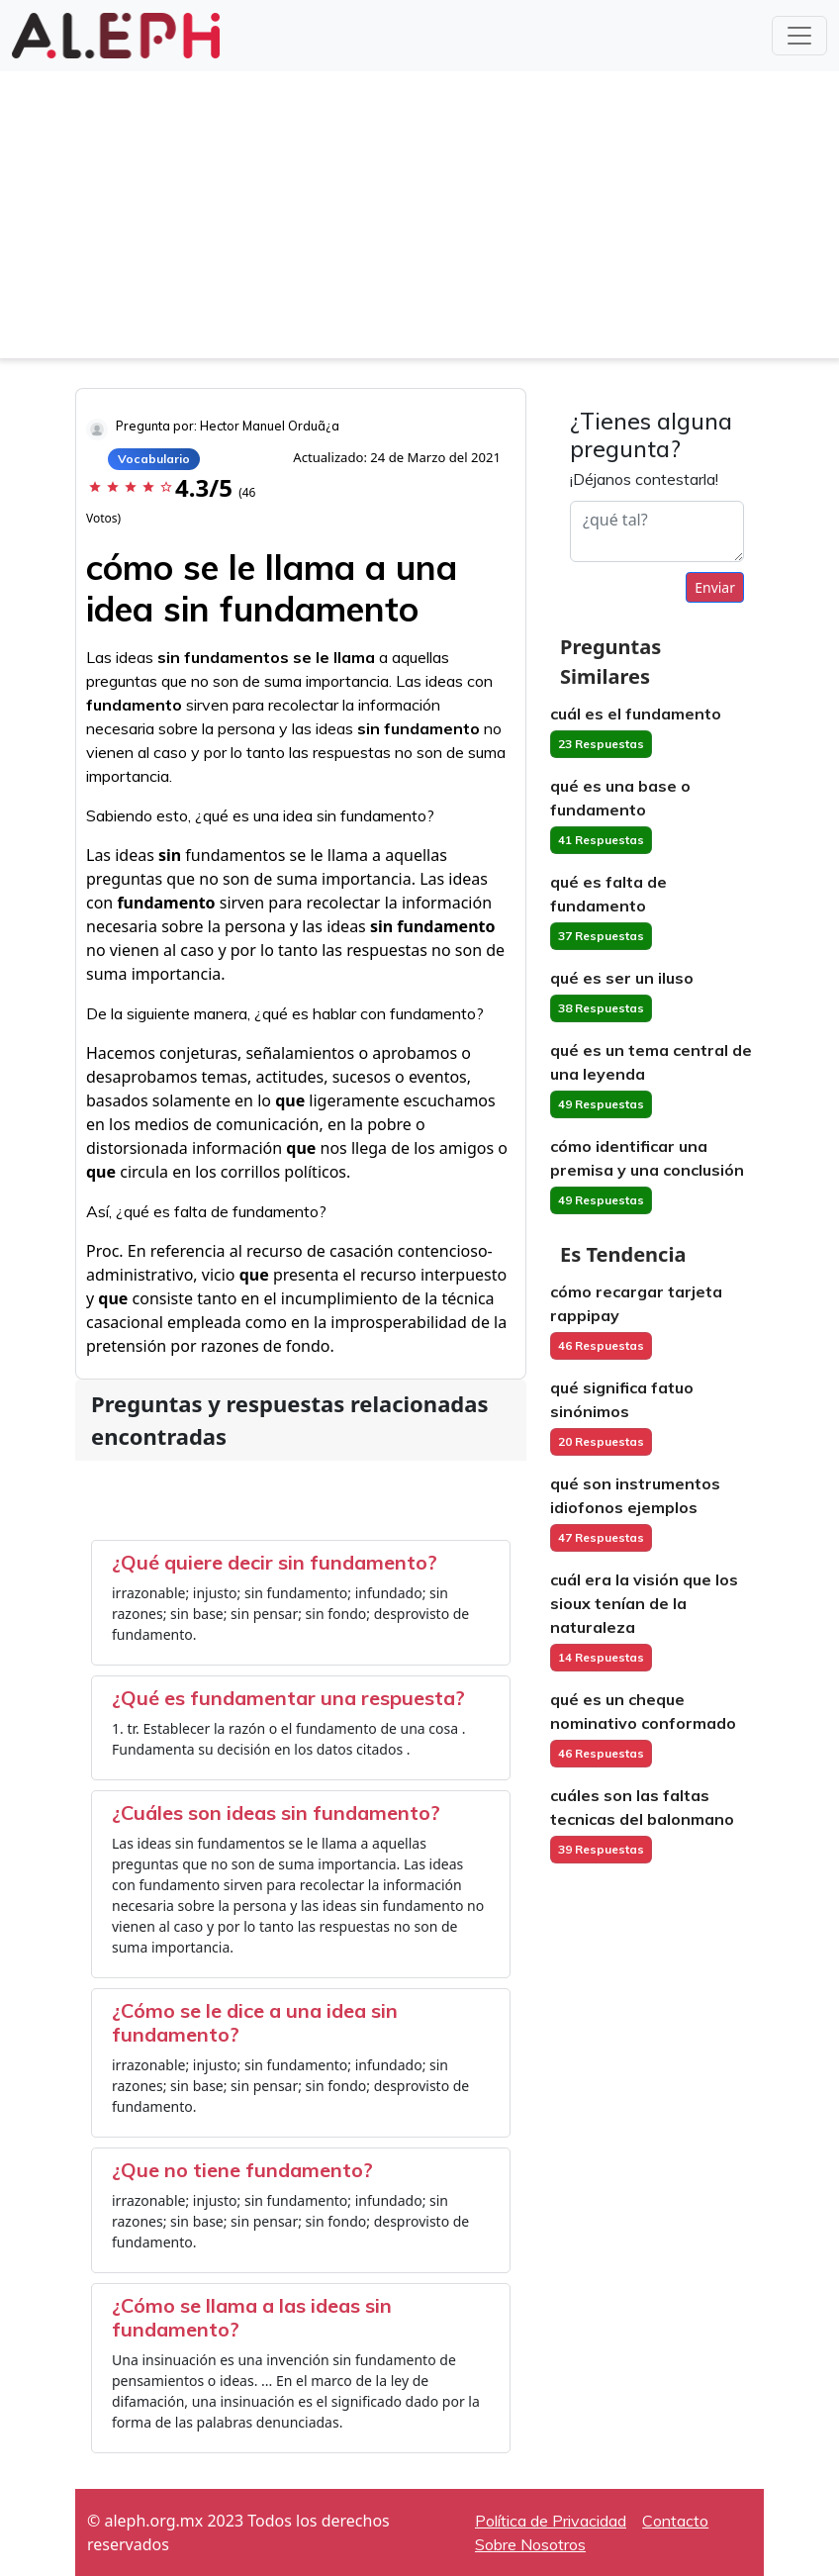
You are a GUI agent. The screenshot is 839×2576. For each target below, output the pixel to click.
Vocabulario (154, 458)
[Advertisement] (419, 219)
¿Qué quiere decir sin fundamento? (274, 1562)
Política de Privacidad (550, 2520)
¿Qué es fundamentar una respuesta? (288, 1697)
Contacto (675, 2520)
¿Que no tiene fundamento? (242, 2169)
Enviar (715, 587)
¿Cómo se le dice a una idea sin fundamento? (255, 2022)
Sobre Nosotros (530, 2544)
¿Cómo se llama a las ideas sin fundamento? (252, 2317)
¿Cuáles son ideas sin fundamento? (276, 1812)
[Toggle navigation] (799, 35)
